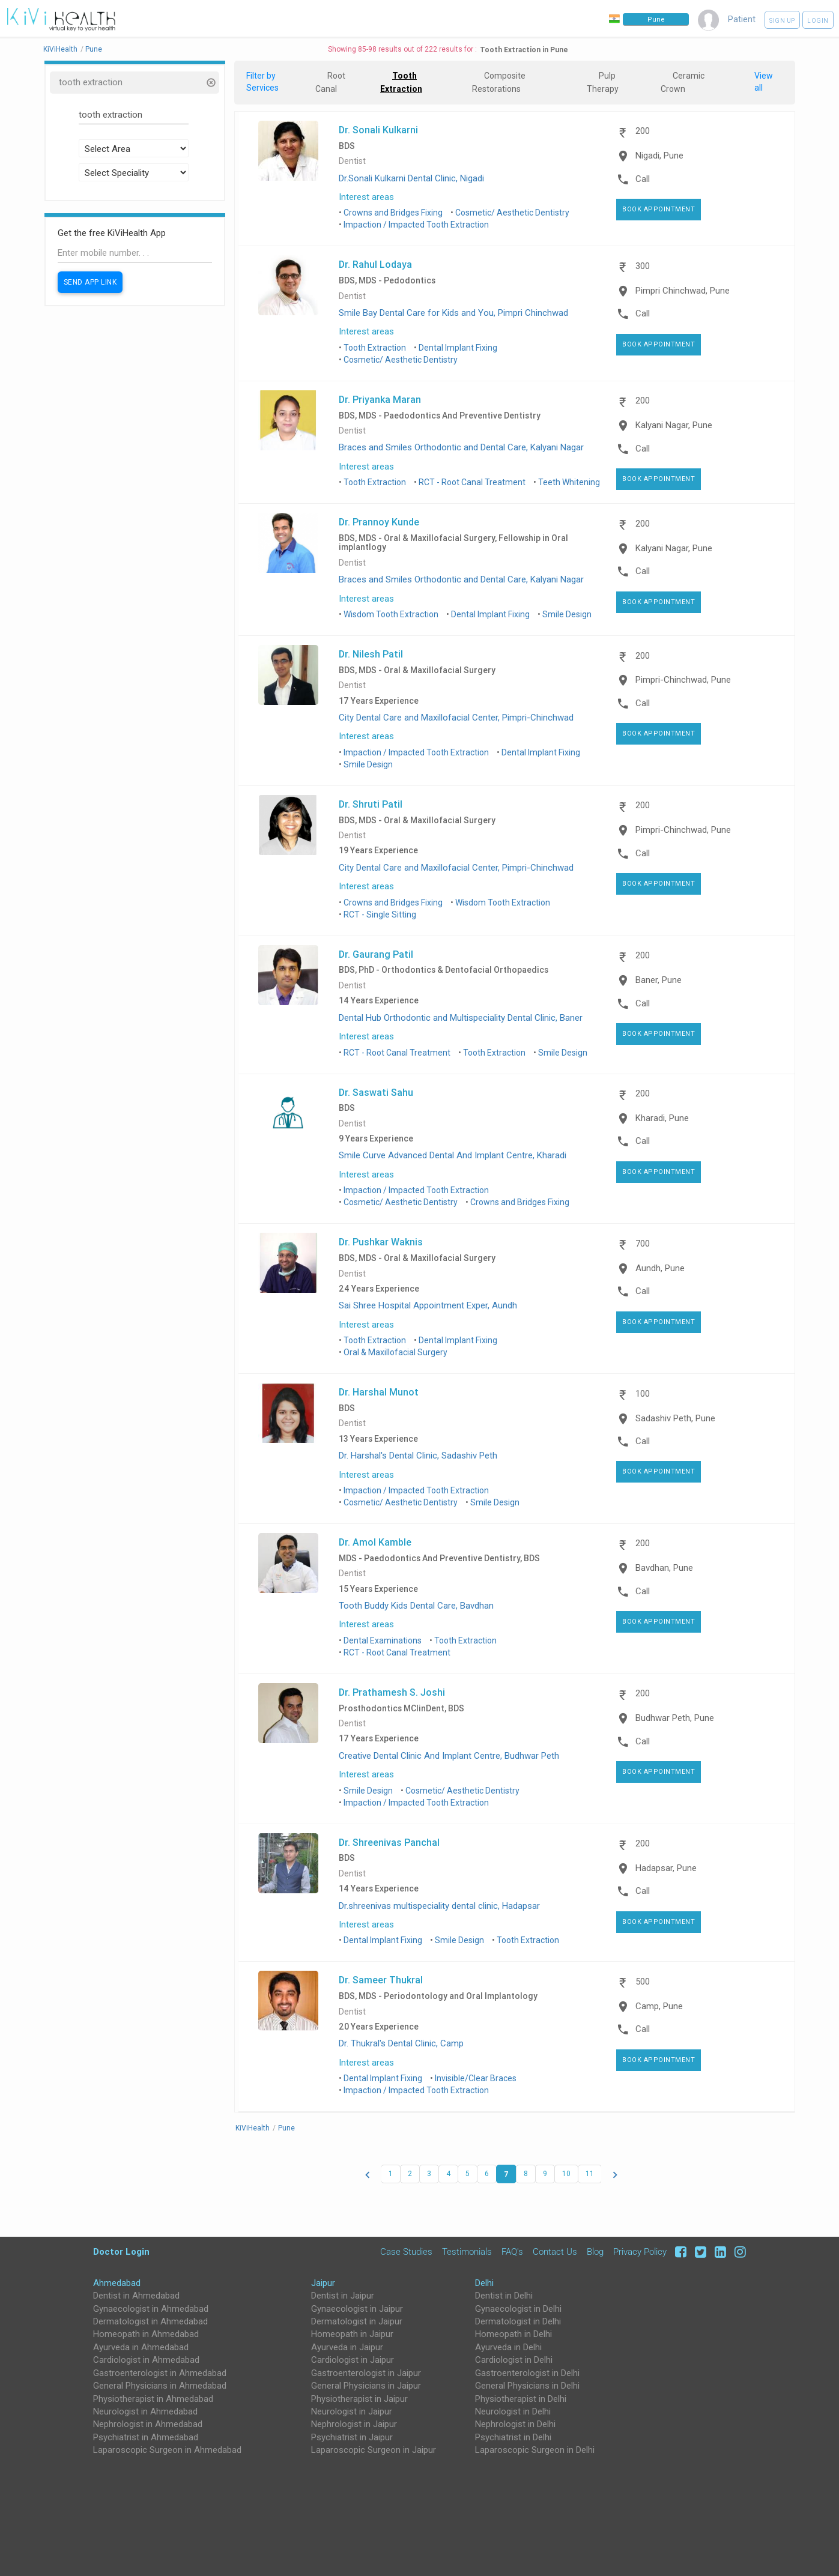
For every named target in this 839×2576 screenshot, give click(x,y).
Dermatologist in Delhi (518, 2321)
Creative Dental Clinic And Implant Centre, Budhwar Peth (449, 1755)
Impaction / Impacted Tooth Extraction (416, 224)
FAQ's (512, 2251)
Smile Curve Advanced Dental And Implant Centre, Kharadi (452, 1155)
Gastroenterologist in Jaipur (366, 2373)
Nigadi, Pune (659, 155)
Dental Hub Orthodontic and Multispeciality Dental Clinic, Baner (461, 1017)
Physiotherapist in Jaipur (359, 2398)
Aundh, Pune (660, 1268)
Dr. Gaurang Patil (376, 954)
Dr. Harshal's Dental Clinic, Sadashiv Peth (418, 1455)
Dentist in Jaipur (342, 2295)
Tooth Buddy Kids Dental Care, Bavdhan (416, 1605)
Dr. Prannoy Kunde (379, 522)
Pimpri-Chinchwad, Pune (683, 679)
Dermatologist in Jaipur (356, 2321)
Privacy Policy (640, 2251)
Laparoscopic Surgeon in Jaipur (373, 2449)
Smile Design (567, 614)
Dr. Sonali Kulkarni (378, 130)
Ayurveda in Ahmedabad (141, 2347)
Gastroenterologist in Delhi (527, 2373)
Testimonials (467, 2251)
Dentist (352, 161)
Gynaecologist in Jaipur (357, 2308)
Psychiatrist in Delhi (513, 2437)
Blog (595, 2251)
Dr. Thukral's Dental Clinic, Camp (401, 2043)
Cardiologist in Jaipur (352, 2359)
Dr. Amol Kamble (375, 1542)
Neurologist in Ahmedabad (145, 2411)
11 (590, 2173)
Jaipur (323, 2283)
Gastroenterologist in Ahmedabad (159, 2373)
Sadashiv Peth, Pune (675, 1418)
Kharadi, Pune (662, 1118)
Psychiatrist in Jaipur (352, 2437)
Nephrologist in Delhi (515, 2424)
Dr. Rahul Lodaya (375, 264)
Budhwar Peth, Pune (674, 1718)
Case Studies (406, 2251)
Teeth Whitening (569, 482)
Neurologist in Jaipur (351, 2411)
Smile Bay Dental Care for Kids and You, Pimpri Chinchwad (453, 312)
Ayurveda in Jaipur (347, 2347)
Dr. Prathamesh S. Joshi (392, 1692)
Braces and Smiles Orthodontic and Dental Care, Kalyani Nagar (461, 447)
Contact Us (555, 2251)
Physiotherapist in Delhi (520, 2398)
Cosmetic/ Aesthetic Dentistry (512, 212)
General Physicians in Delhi (527, 2385)
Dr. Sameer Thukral (381, 1980)
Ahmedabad (117, 2283)
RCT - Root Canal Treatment (472, 482)
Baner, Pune (658, 980)
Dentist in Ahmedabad (136, 2295)
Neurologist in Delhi (513, 2411)
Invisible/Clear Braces (475, 2078)
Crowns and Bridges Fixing (393, 212)
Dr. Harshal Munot (379, 1392)
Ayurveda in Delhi (508, 2347)
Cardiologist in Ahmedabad (146, 2359)
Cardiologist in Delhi (514, 2359)
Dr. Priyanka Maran (380, 399)
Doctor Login (121, 2251)
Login (818, 20)
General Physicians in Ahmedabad (159, 2385)
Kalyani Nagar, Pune (673, 425)
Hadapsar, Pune (666, 1868)
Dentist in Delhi (504, 2295)
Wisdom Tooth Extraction (391, 614)
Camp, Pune (659, 2006)
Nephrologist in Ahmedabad (147, 2424)
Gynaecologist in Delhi (518, 2308)
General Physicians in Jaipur (366, 2385)
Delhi (484, 2283)
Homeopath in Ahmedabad (146, 2334)
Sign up (782, 20)
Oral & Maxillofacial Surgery (395, 1352)
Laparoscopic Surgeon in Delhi (535, 2449)
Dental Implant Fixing (458, 347)
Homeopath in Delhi (513, 2334)
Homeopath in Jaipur (352, 2334)
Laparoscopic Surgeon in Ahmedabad (167, 2449)
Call (642, 179)
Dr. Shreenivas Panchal (389, 1842)
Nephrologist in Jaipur (354, 2424)
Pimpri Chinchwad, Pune (682, 290)
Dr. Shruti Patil (370, 804)
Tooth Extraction (375, 347)
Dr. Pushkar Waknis (381, 1242)
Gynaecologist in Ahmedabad (150, 2308)
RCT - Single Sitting (380, 914)
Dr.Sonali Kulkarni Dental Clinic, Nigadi (411, 178)
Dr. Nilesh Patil (371, 654)
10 (566, 2173)
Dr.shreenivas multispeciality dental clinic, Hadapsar (439, 1905)
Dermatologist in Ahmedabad (150, 2321)
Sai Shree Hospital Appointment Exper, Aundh (428, 1305)
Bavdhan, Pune (664, 1567)
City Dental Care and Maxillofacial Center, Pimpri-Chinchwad (456, 717)
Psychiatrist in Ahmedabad (145, 2437)
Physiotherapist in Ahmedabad (153, 2398)
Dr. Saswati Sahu (376, 1092)
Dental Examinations (383, 1640)
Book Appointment (658, 209)
